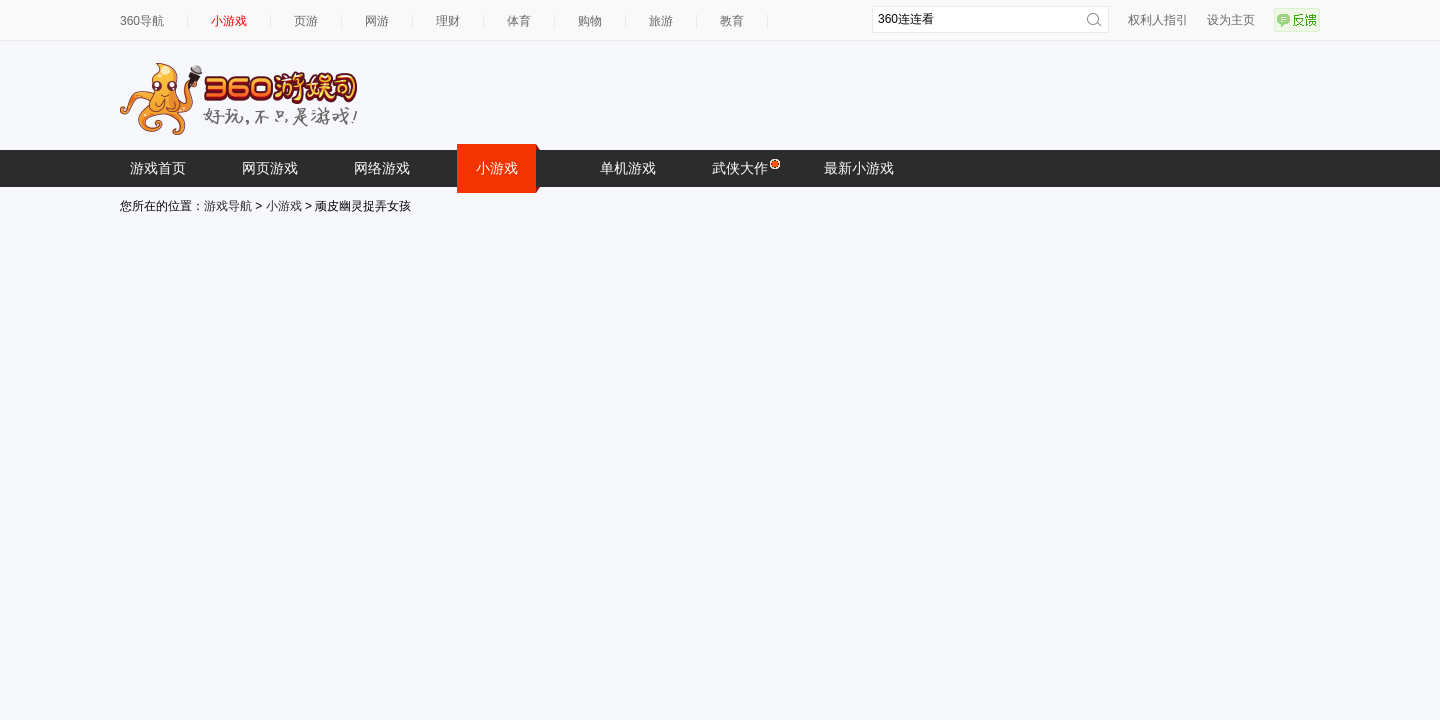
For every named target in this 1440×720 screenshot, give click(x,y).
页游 (306, 21)
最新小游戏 (859, 168)
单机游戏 (628, 168)
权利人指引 (1158, 20)
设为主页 (1231, 20)
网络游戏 (382, 168)
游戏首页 (158, 168)
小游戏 (229, 21)
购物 (590, 21)
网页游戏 (270, 168)
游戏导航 (228, 206)
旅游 (661, 21)
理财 (448, 21)
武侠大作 (745, 167)
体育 (519, 21)
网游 (377, 21)
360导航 (142, 21)
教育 (732, 21)
